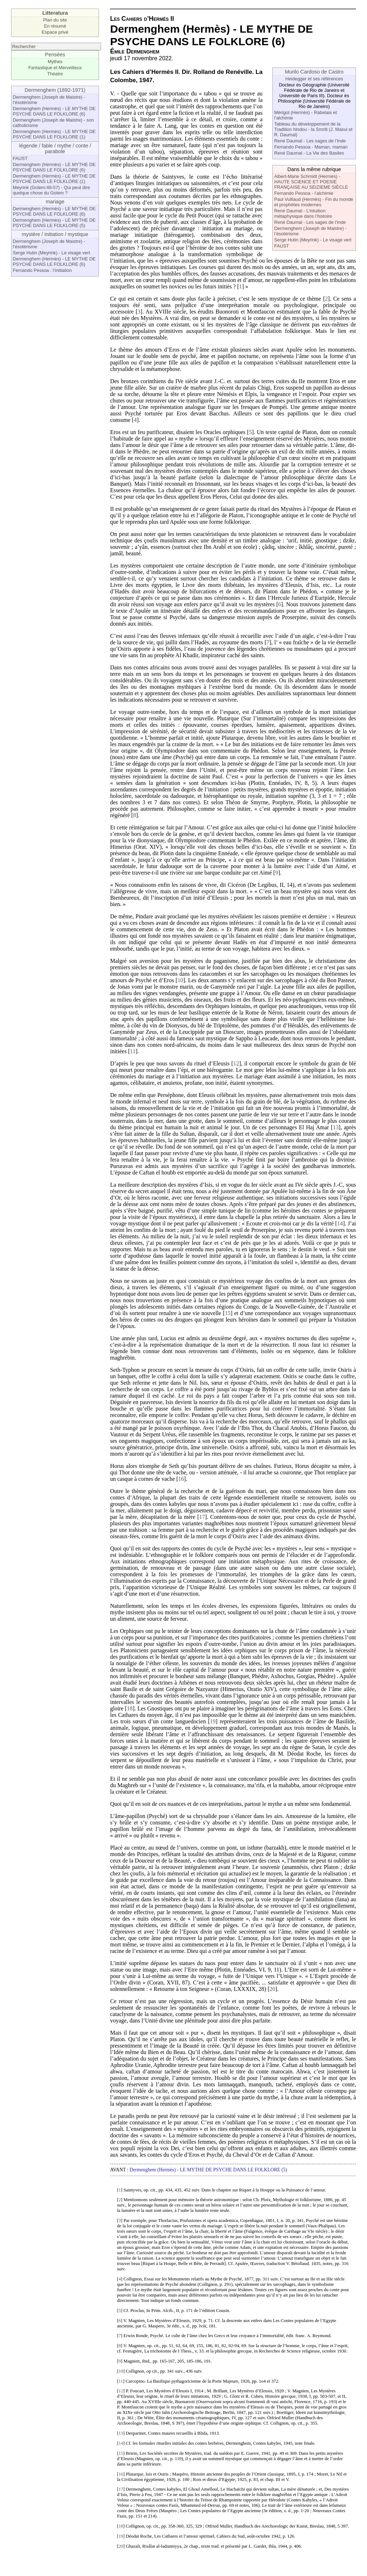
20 (272, 1989)
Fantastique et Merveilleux (55, 67)
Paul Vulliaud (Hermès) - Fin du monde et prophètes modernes (313, 202)
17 (202, 1517)
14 (340, 1223)
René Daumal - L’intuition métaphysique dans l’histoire (303, 213)
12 (236, 1063)
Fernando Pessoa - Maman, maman (311, 147)
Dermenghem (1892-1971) (55, 90)
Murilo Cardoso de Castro (314, 72)
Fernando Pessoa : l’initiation (42, 270)
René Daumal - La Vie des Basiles (309, 153)
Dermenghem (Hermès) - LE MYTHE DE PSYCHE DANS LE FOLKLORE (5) (54, 222)
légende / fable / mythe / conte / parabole (55, 148)
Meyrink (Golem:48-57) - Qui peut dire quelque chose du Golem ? (51, 190)
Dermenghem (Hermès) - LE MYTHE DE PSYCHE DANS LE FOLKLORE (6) (54, 111)
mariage (55, 201)
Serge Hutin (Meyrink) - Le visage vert (51, 252)
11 (132, 1051)
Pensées (55, 54)
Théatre (55, 73)
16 (181, 1479)
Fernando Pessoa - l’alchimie (303, 193)
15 (227, 1313)
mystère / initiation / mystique (55, 234)
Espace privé (55, 32)
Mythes (55, 61)
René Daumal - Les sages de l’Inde (310, 140)
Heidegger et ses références (314, 78)
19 (213, 1721)
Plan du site (55, 20)
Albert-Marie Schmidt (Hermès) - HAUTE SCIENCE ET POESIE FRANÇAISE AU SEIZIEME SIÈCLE (311, 182)
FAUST (20, 158)
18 (130, 1708)
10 (180, 980)
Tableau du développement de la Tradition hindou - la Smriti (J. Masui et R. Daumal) (313, 129)
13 (336, 1127)
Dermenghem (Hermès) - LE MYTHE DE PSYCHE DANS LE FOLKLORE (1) (54, 134)
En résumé (55, 26)
